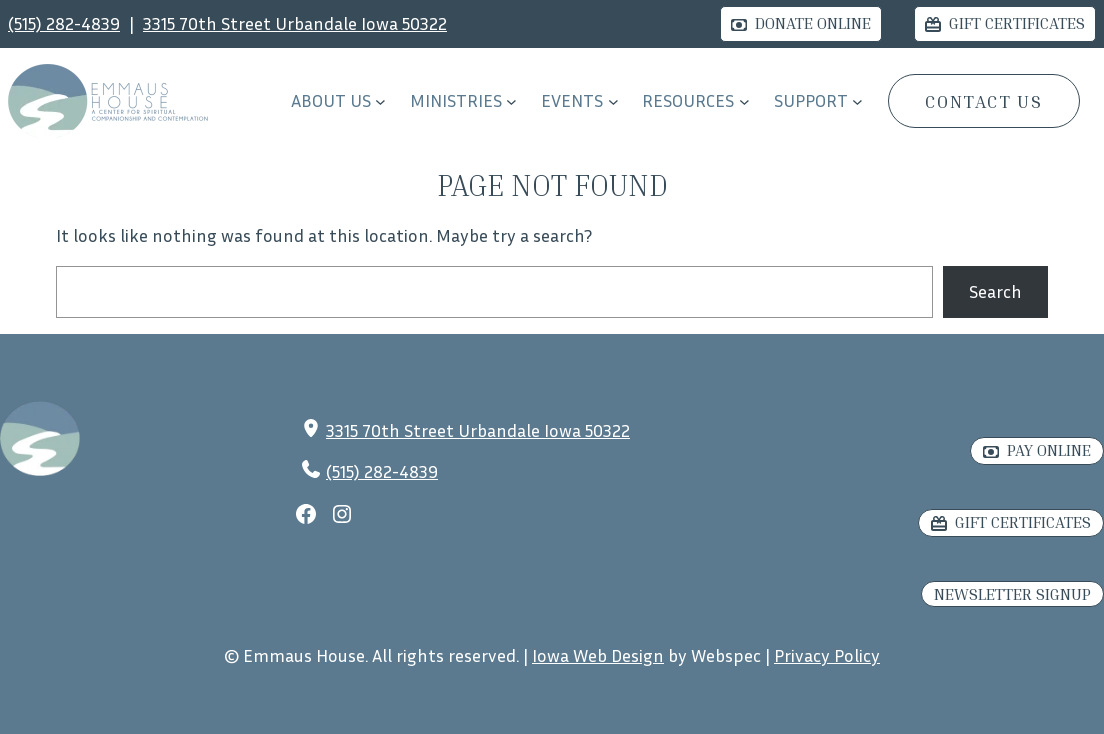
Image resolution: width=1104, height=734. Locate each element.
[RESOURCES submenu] (744, 101)
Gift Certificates (1017, 23)
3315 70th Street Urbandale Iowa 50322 (295, 23)
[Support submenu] (857, 101)
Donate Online (813, 23)
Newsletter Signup (1012, 594)
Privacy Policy (827, 655)
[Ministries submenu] (511, 101)
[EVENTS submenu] (613, 101)
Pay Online (1049, 450)
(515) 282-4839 (64, 23)
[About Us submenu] (380, 101)
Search (995, 291)
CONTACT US (984, 101)
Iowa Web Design (598, 655)
